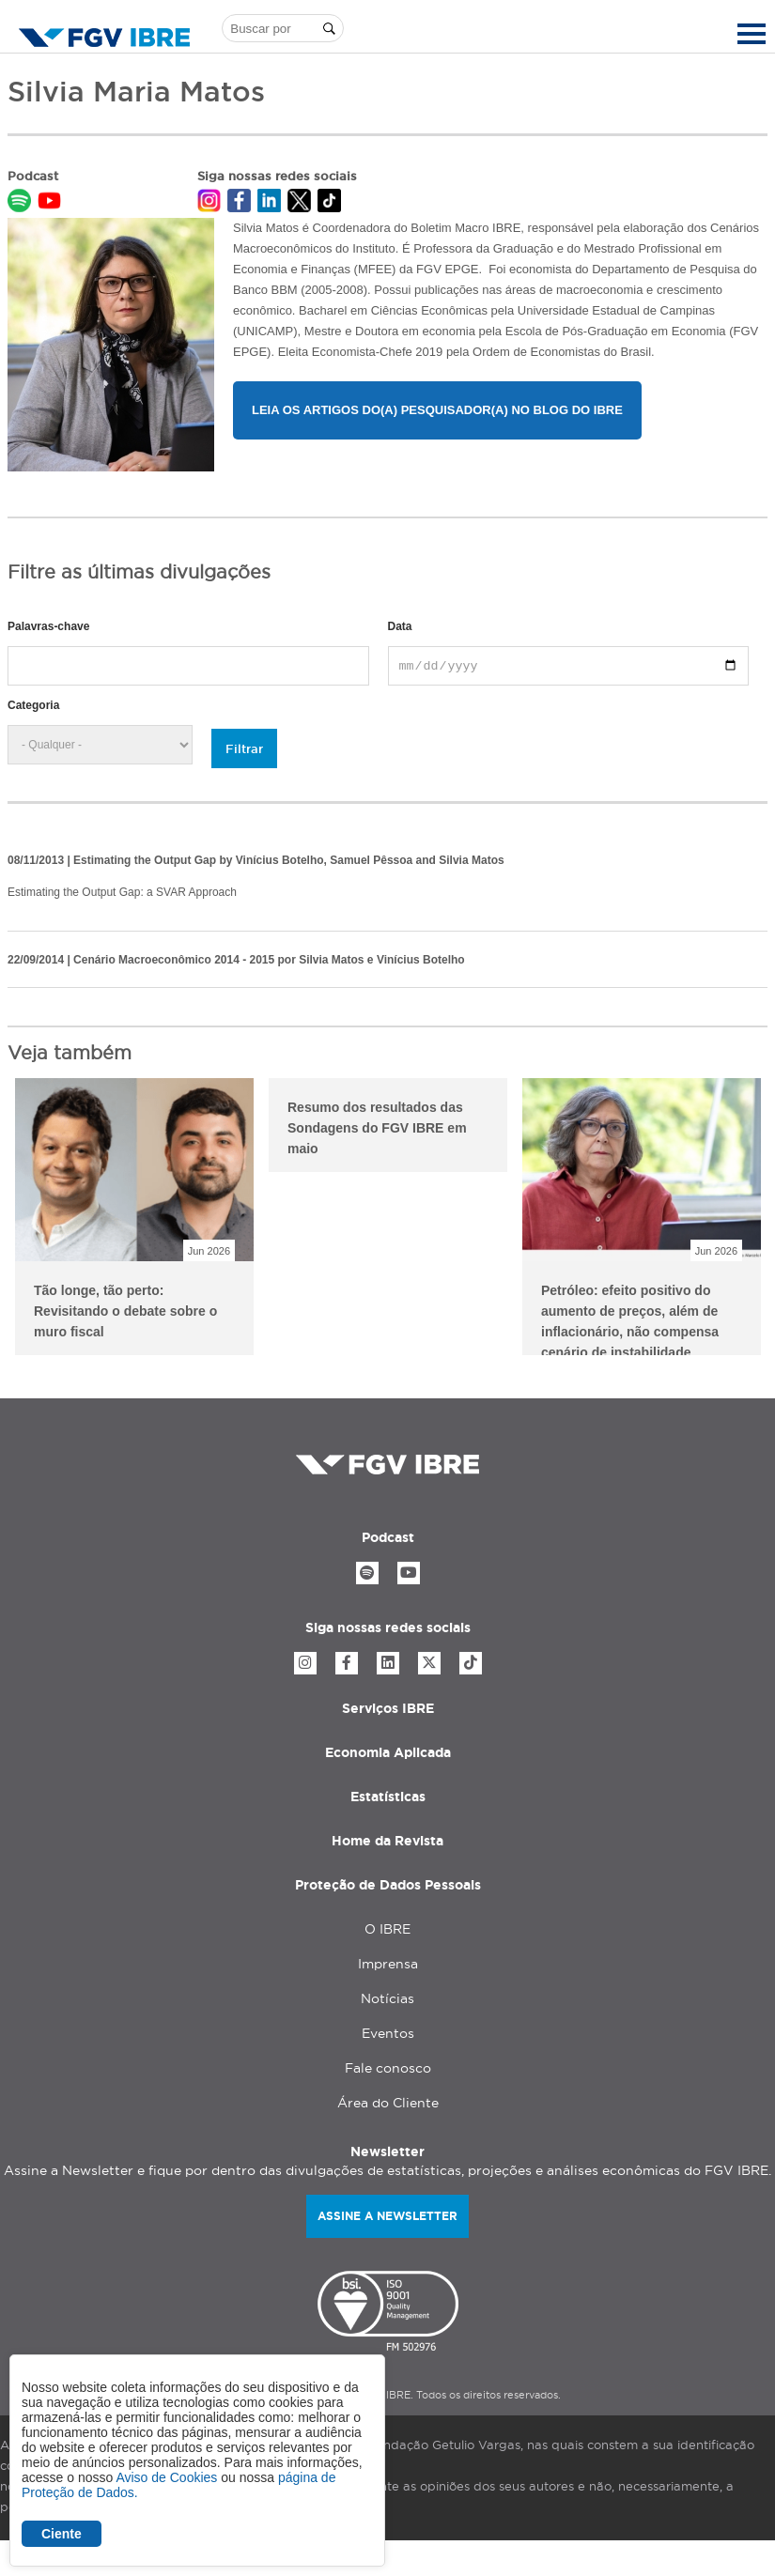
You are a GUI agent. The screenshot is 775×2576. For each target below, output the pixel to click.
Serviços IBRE (388, 1708)
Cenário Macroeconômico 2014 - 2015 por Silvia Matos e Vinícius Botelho (269, 959)
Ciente (61, 2533)
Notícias (387, 1998)
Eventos (388, 2033)
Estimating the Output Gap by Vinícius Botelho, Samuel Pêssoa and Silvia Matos (288, 860)
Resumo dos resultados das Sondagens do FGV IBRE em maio (377, 1128)
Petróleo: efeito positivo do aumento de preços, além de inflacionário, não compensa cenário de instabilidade (630, 1319)
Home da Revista (387, 1840)
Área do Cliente (388, 2102)
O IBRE (387, 1928)
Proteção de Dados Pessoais (388, 1884)
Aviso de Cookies (166, 2477)
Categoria (33, 705)
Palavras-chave (48, 626)
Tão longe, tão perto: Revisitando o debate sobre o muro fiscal (125, 1311)
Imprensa (388, 1963)
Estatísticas (388, 1796)
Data (400, 626)
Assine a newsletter (387, 2216)
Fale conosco (388, 2067)
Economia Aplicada (388, 1752)
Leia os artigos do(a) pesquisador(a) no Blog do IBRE (437, 410)
